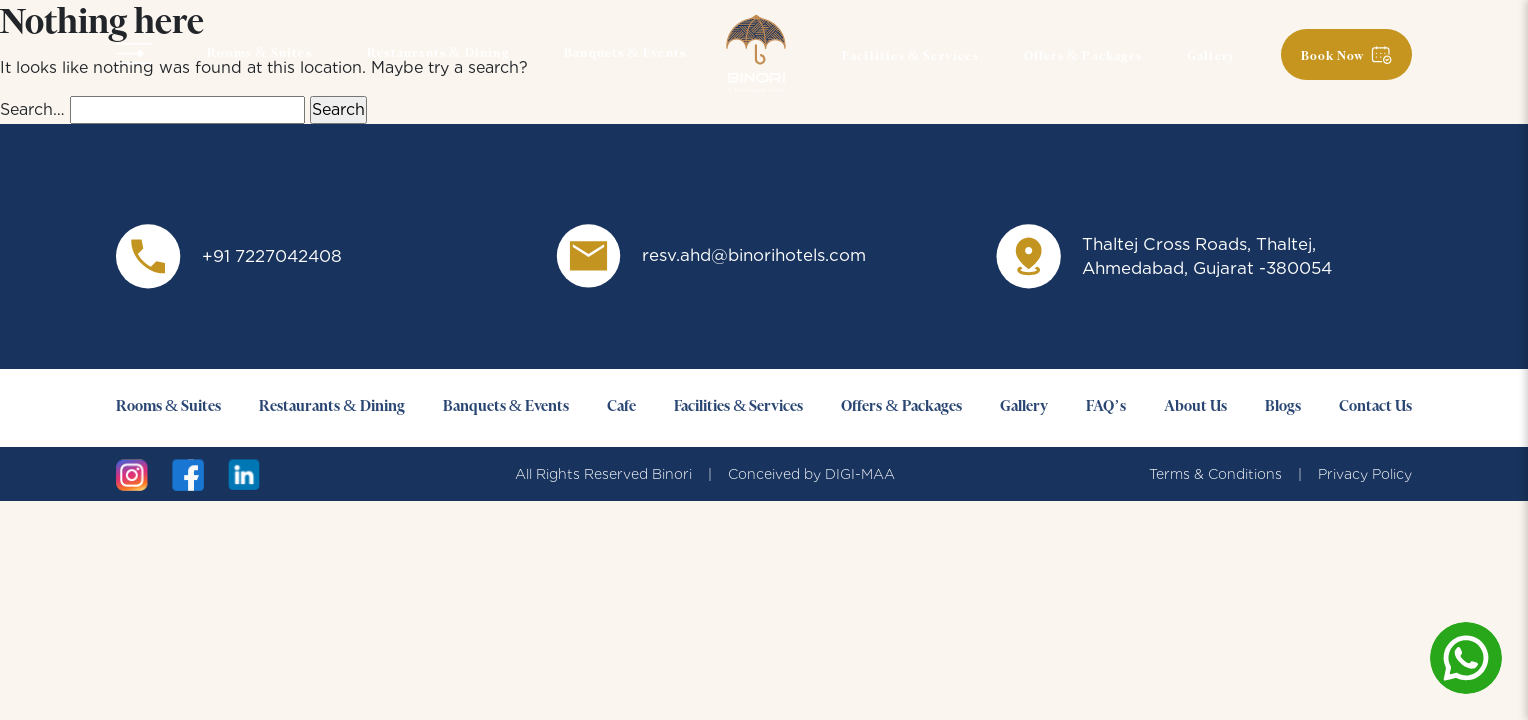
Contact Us (1375, 407)
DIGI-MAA (860, 474)
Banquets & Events (625, 54)
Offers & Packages (1083, 57)
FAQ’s (1106, 407)
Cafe (621, 407)
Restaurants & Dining (438, 54)
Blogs (1283, 407)
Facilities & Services (910, 57)
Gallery (1211, 57)
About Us (1195, 407)
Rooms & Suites (259, 54)
